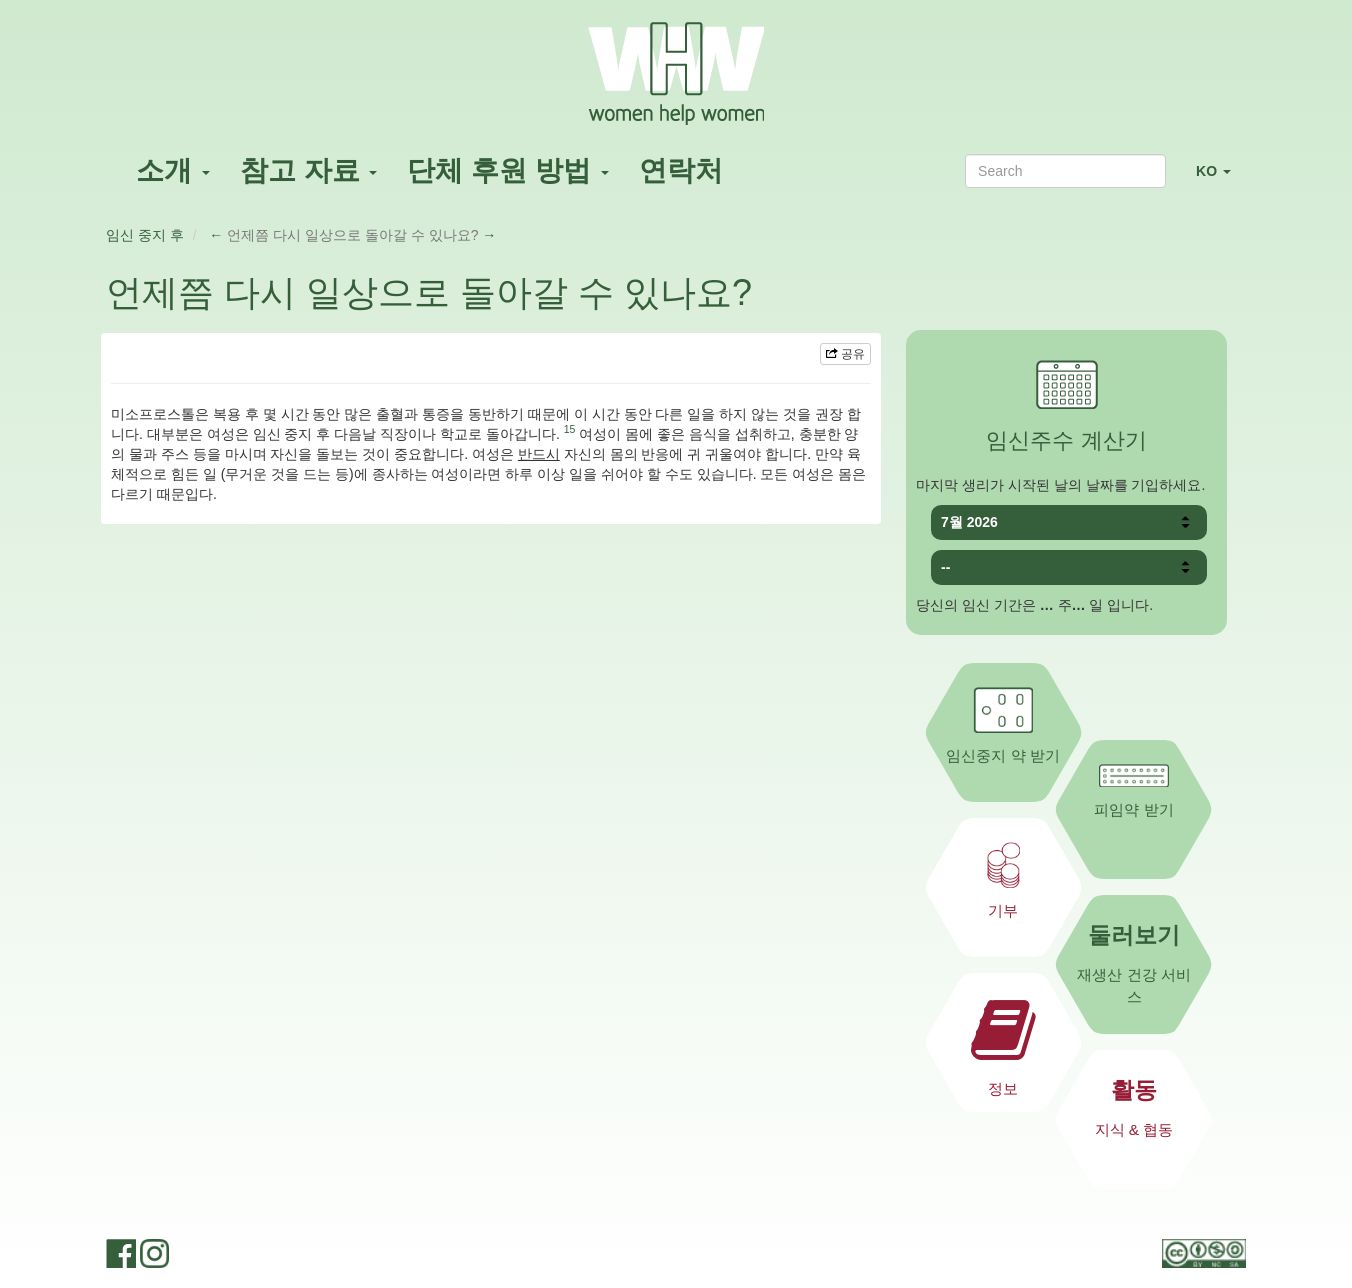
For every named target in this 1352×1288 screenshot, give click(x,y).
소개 (173, 170)
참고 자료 (309, 170)
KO (1221, 179)
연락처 (681, 170)
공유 (845, 354)
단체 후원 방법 (507, 170)
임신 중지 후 (145, 235)
